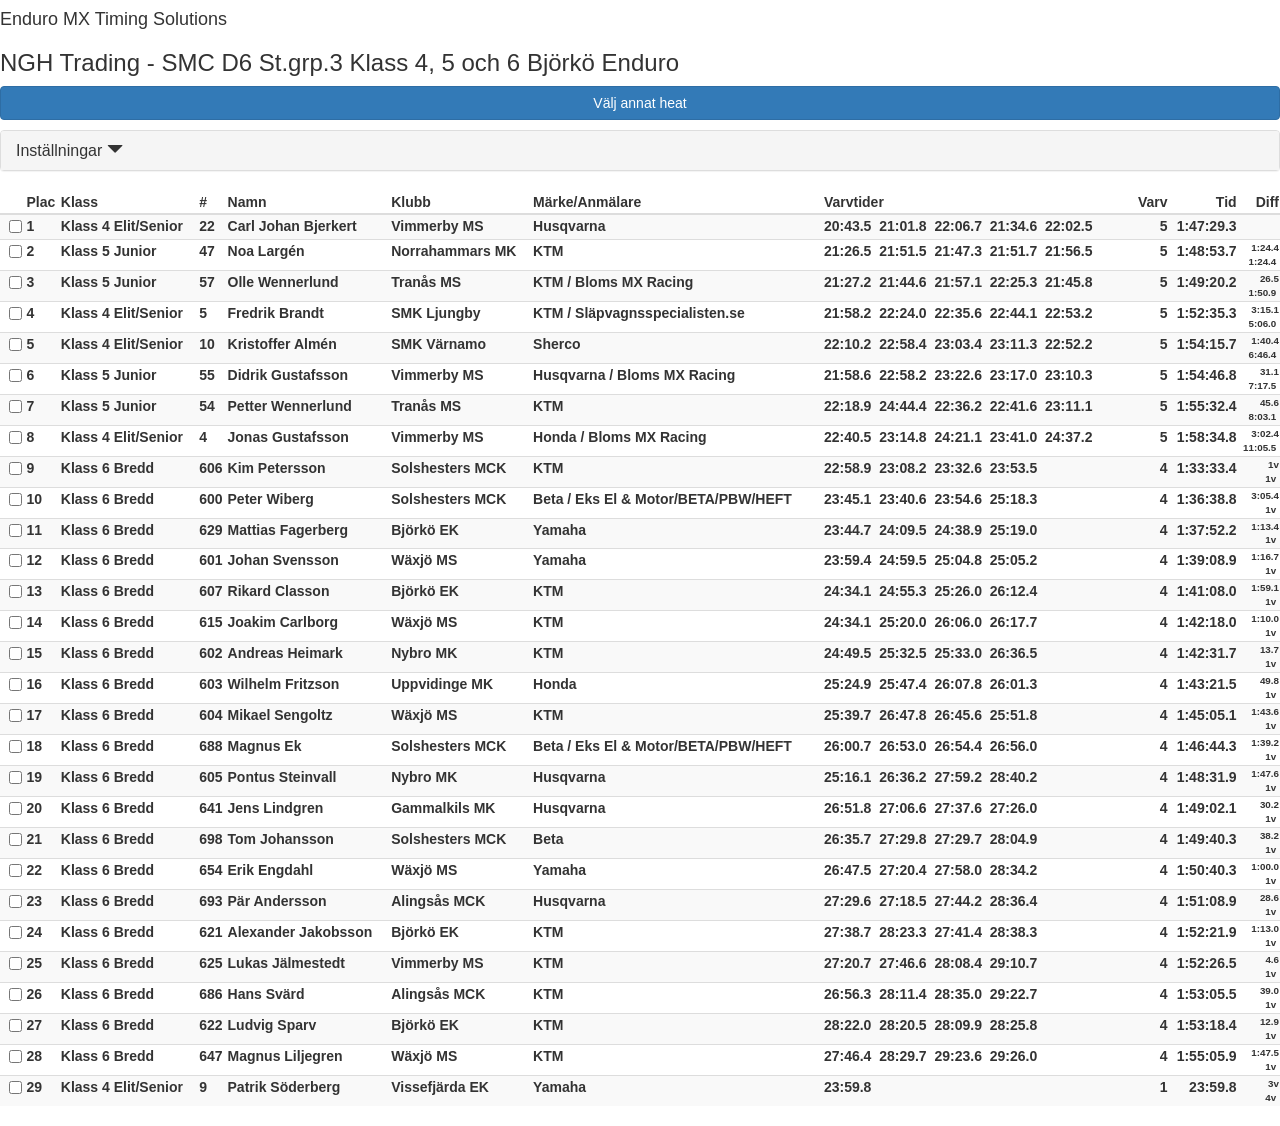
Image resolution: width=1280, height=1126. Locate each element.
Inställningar (69, 150)
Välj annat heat (639, 103)
